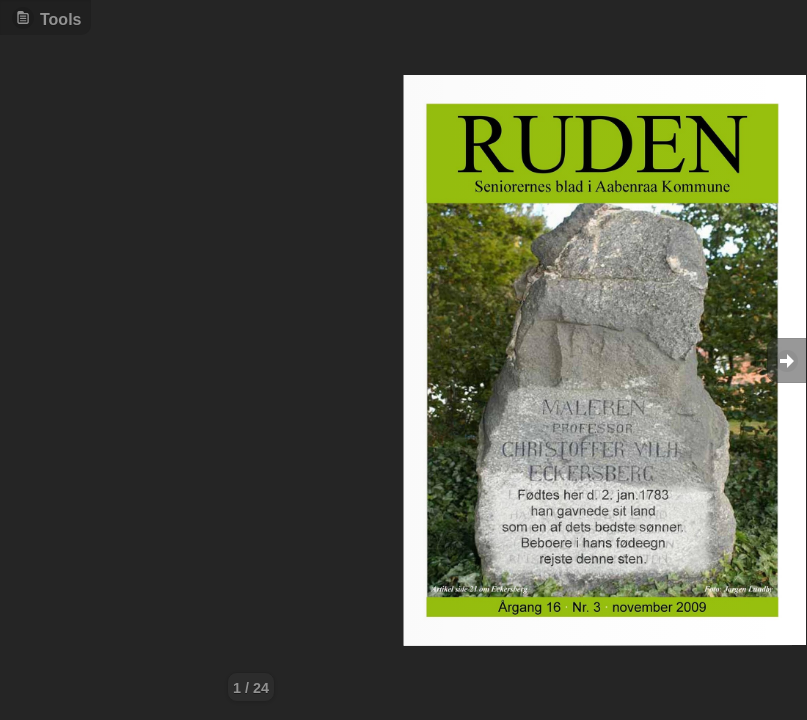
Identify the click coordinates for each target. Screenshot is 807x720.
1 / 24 (251, 688)
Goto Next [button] (787, 360)
